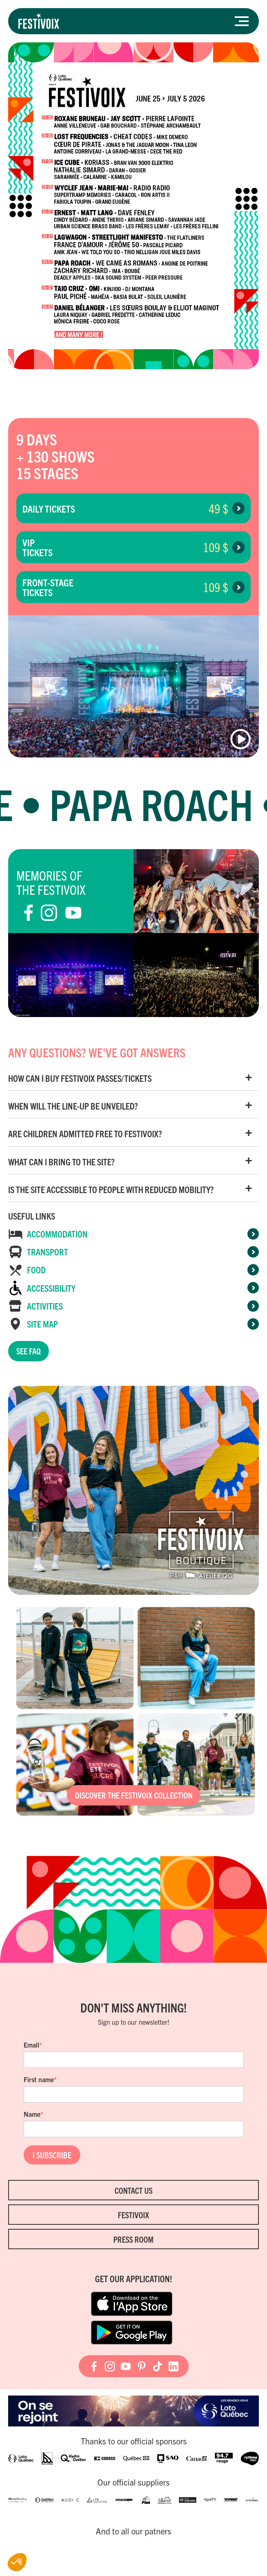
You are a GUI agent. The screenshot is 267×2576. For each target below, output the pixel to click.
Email (31, 2044)
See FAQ (28, 1351)
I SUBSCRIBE (52, 2155)
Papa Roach (162, 803)
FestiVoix (133, 2215)
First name (39, 2079)
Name (32, 2114)
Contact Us (133, 2190)
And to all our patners (133, 2531)
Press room (133, 2239)
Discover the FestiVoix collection (133, 1795)
